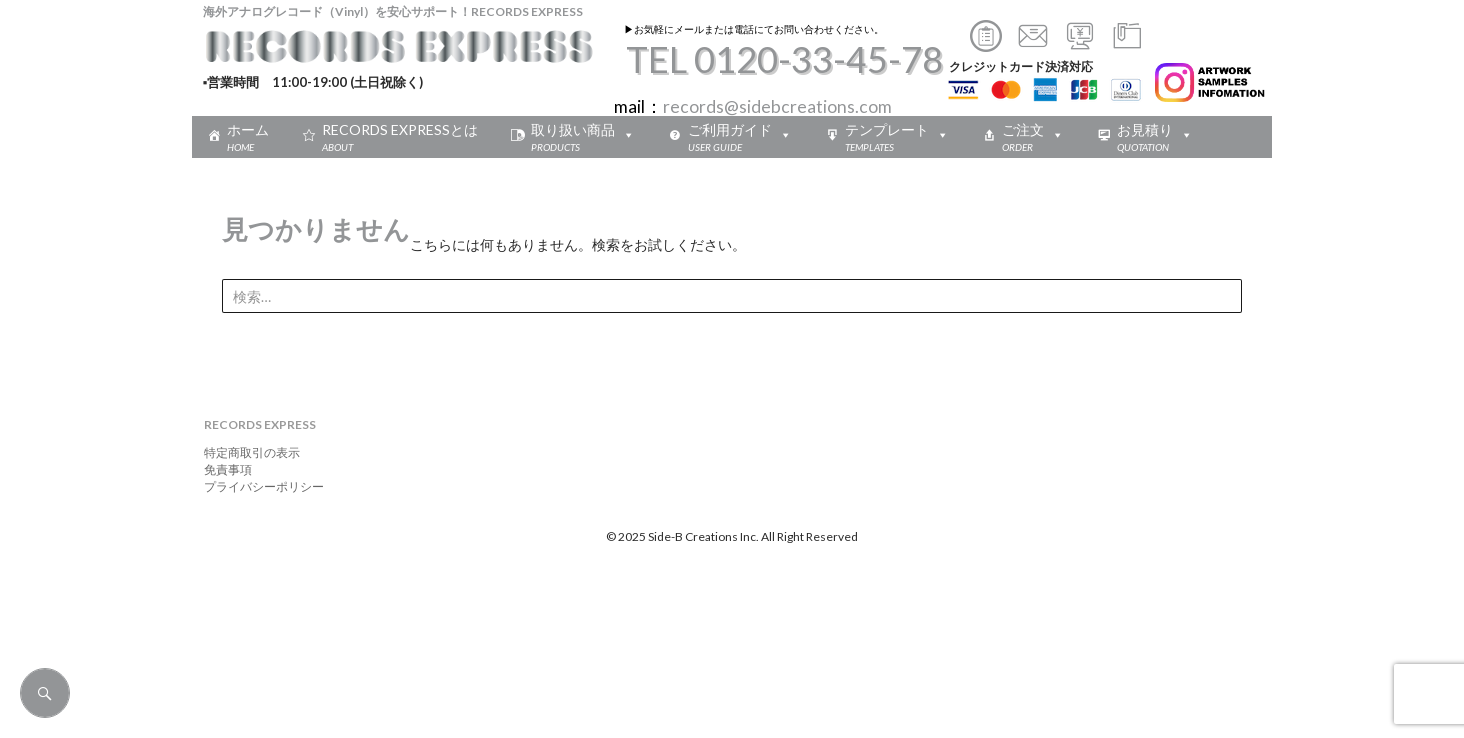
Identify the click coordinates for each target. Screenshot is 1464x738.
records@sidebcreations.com (777, 106)
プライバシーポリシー (258, 486)
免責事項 (222, 469)
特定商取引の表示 (246, 452)
